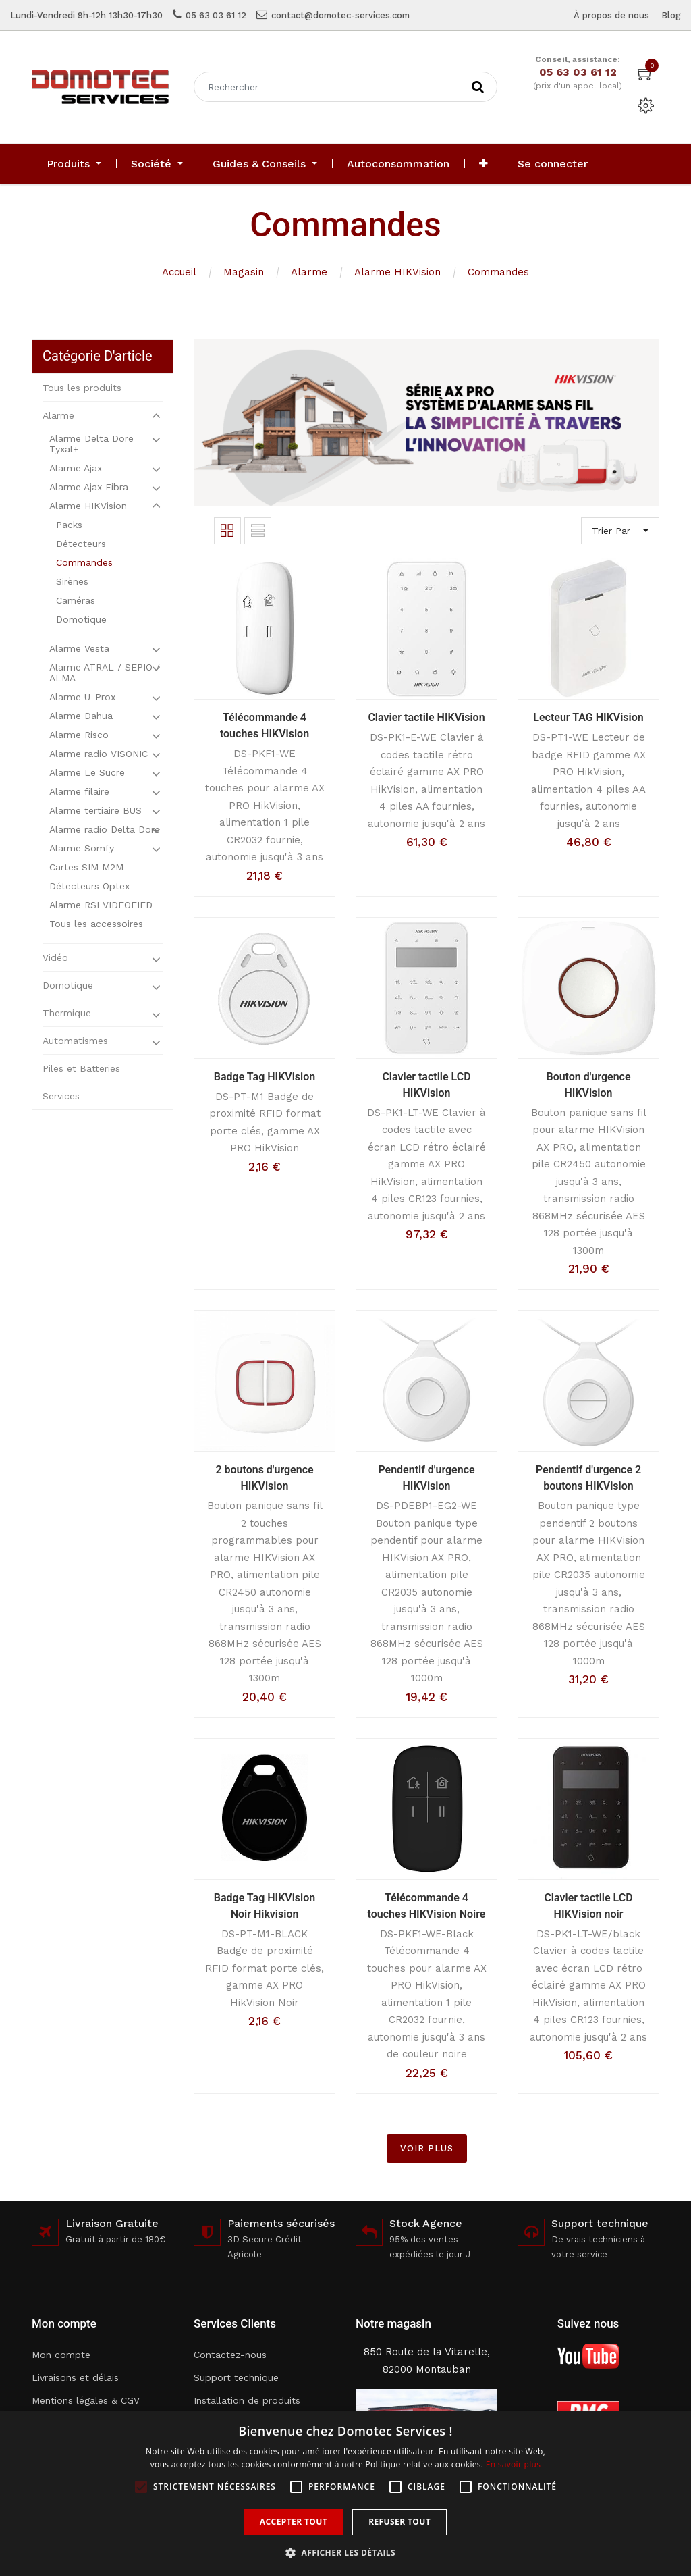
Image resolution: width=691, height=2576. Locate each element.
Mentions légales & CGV (86, 2400)
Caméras (75, 600)
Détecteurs (81, 543)
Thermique (67, 1012)
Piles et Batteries (81, 1068)
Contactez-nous (230, 2354)
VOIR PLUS (426, 2148)
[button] (483, 164)
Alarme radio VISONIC (98, 753)
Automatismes (75, 1040)
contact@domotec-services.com (340, 15)
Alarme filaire (79, 791)
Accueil (179, 272)
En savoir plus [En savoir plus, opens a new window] (513, 2464)
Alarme (309, 272)
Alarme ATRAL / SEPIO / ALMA (104, 672)
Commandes (498, 272)
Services (61, 1095)
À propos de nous (611, 15)
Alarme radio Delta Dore (104, 829)
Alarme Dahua (81, 715)
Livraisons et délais (75, 2377)
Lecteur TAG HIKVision (588, 717)
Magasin (243, 272)
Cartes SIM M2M (86, 867)
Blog (671, 15)
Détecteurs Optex (89, 885)
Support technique (236, 2377)
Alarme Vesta (79, 648)
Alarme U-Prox (82, 696)
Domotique (81, 619)
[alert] (345, 2493)
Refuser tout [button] (399, 2521)
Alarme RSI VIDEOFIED (101, 904)
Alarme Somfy (81, 848)
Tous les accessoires (96, 923)
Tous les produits (82, 387)
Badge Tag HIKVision (264, 1076)
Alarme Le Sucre (87, 772)
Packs (69, 524)
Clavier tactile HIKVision (426, 717)
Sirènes (72, 581)
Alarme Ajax (75, 468)
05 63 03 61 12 (216, 15)
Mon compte (61, 2354)
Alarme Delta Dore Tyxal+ (91, 443)
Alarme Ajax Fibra (88, 486)
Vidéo (55, 957)
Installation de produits (247, 2400)
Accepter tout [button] (293, 2521)
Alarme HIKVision (397, 272)
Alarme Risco (79, 734)
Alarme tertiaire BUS (95, 810)
